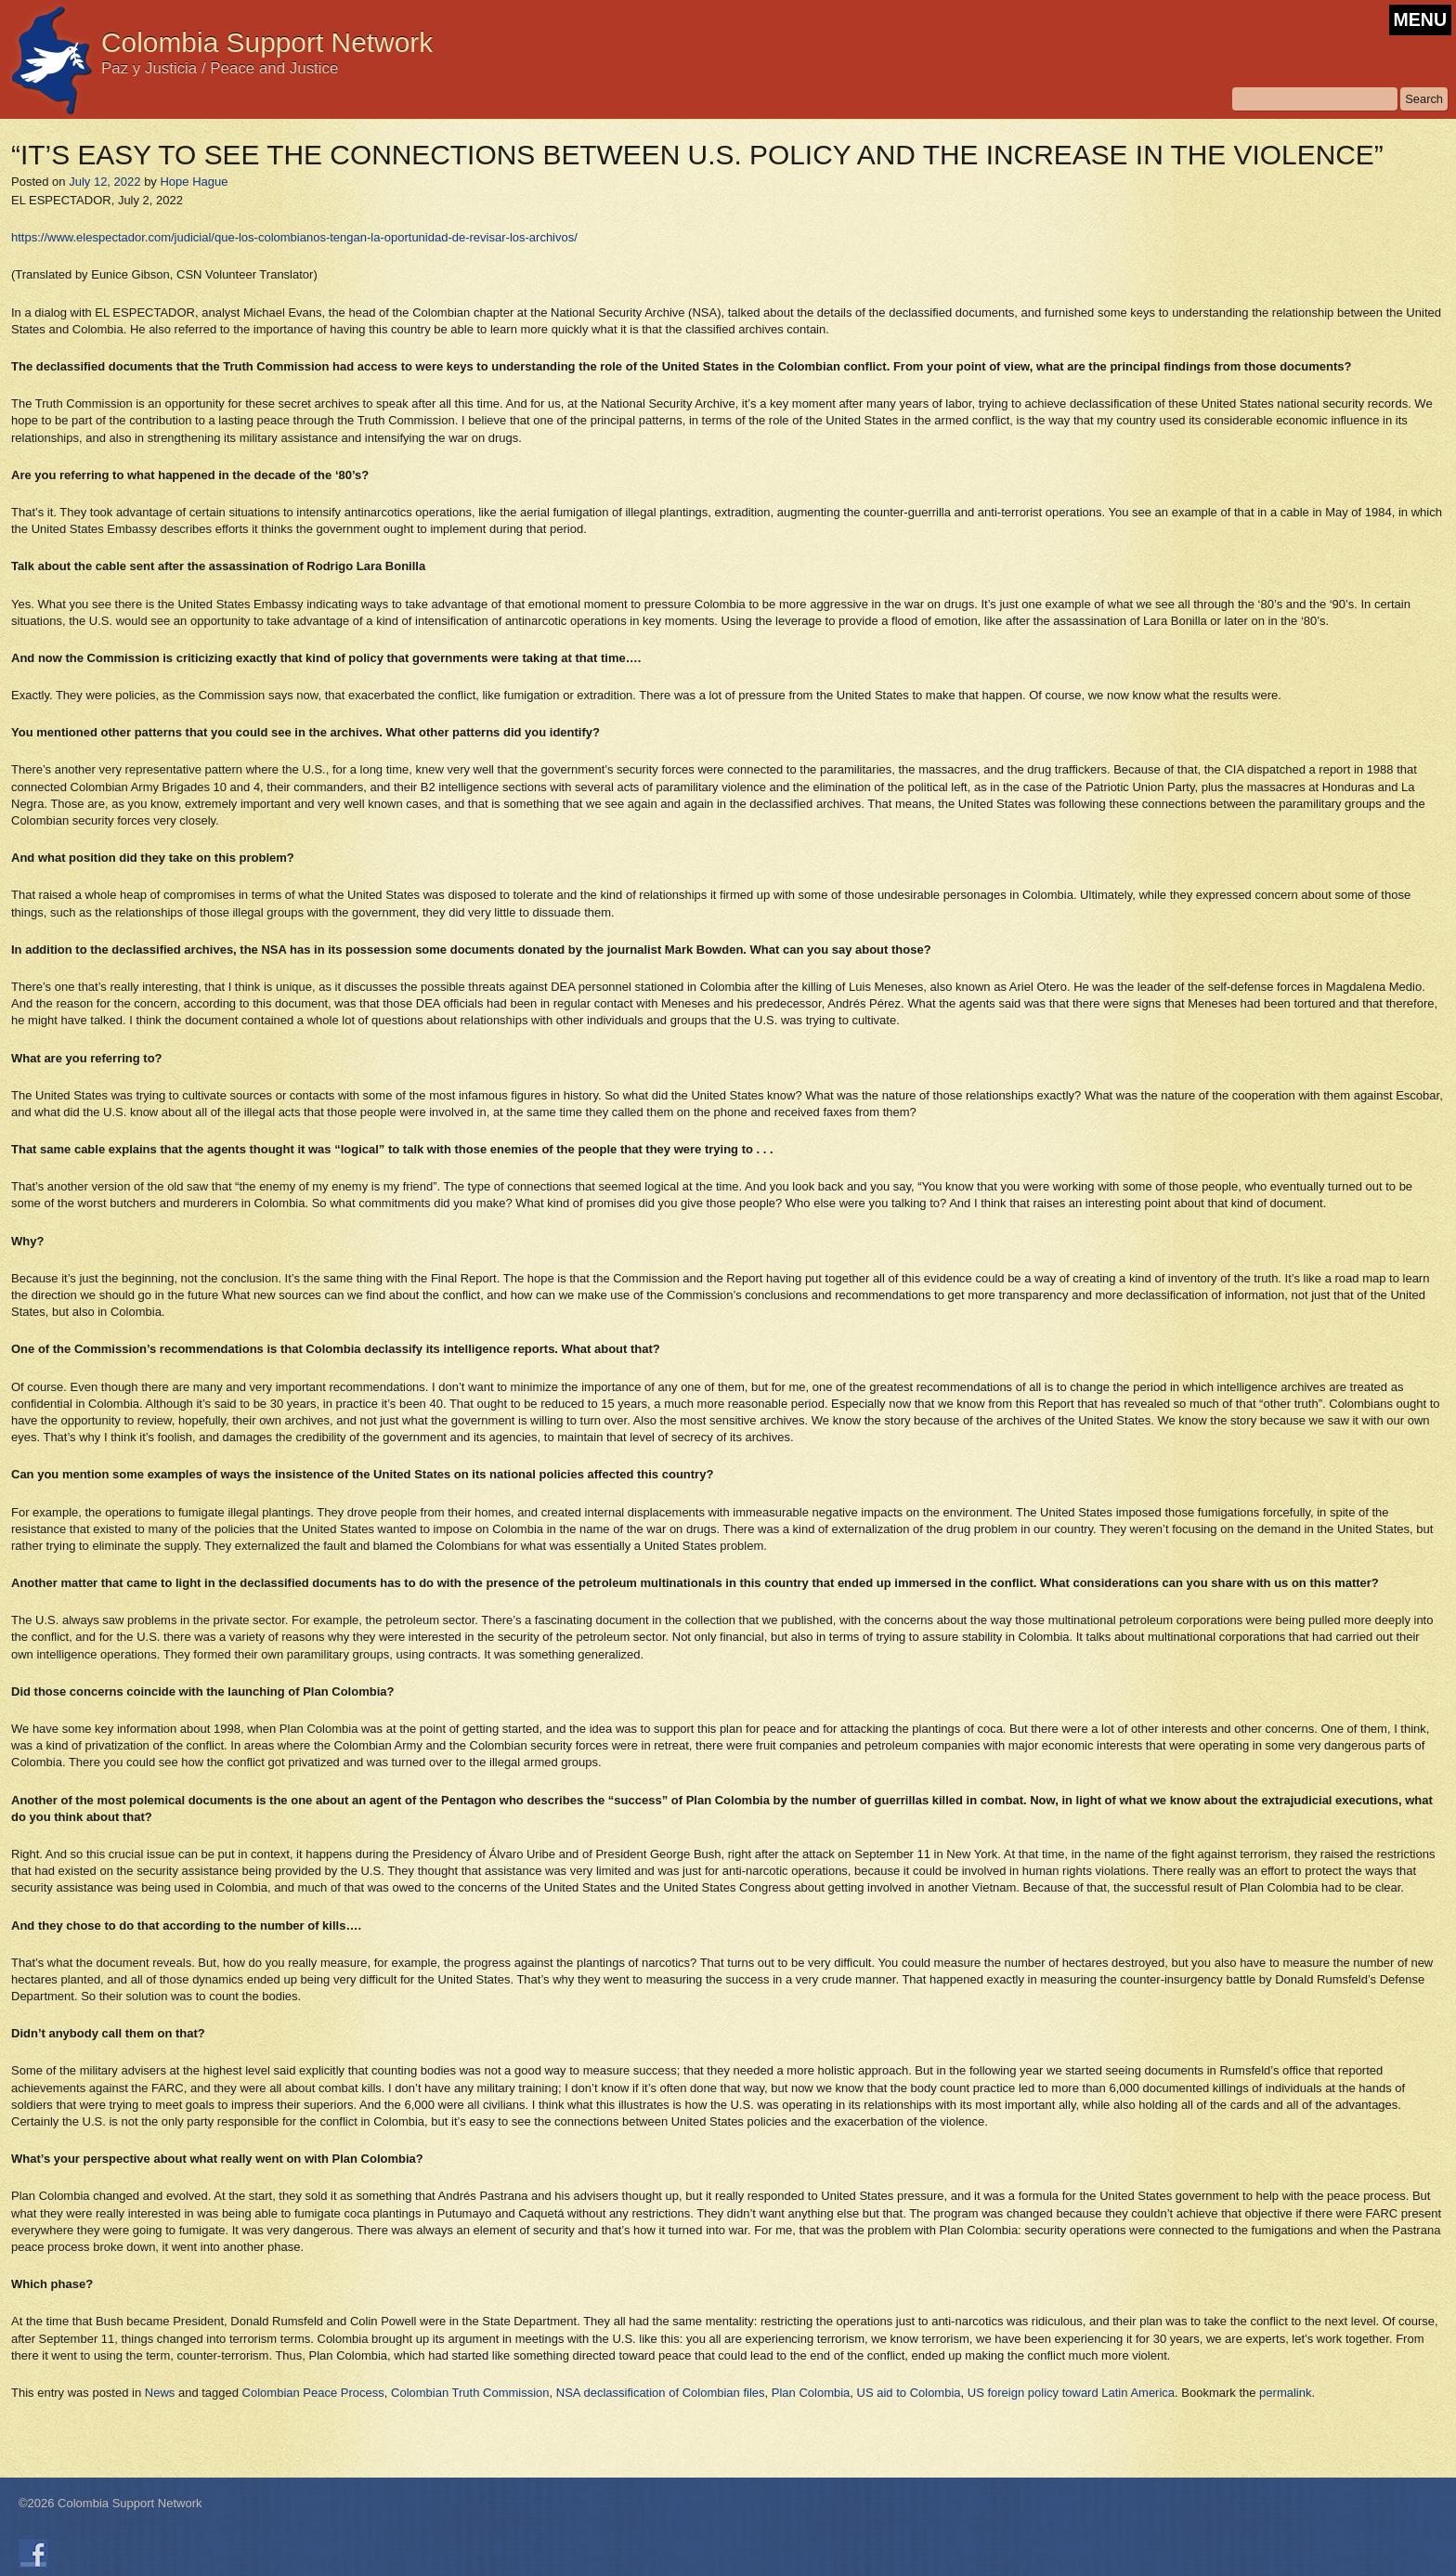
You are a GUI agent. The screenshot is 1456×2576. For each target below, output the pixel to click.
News (160, 2393)
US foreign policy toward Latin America (1071, 2393)
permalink (1285, 2393)
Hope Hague (194, 182)
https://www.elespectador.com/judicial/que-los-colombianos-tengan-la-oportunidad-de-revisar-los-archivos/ (294, 237)
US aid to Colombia (909, 2393)
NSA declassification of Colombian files (660, 2393)
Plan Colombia (811, 2393)
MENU (1420, 19)
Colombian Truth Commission (470, 2393)
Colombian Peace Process (313, 2393)
